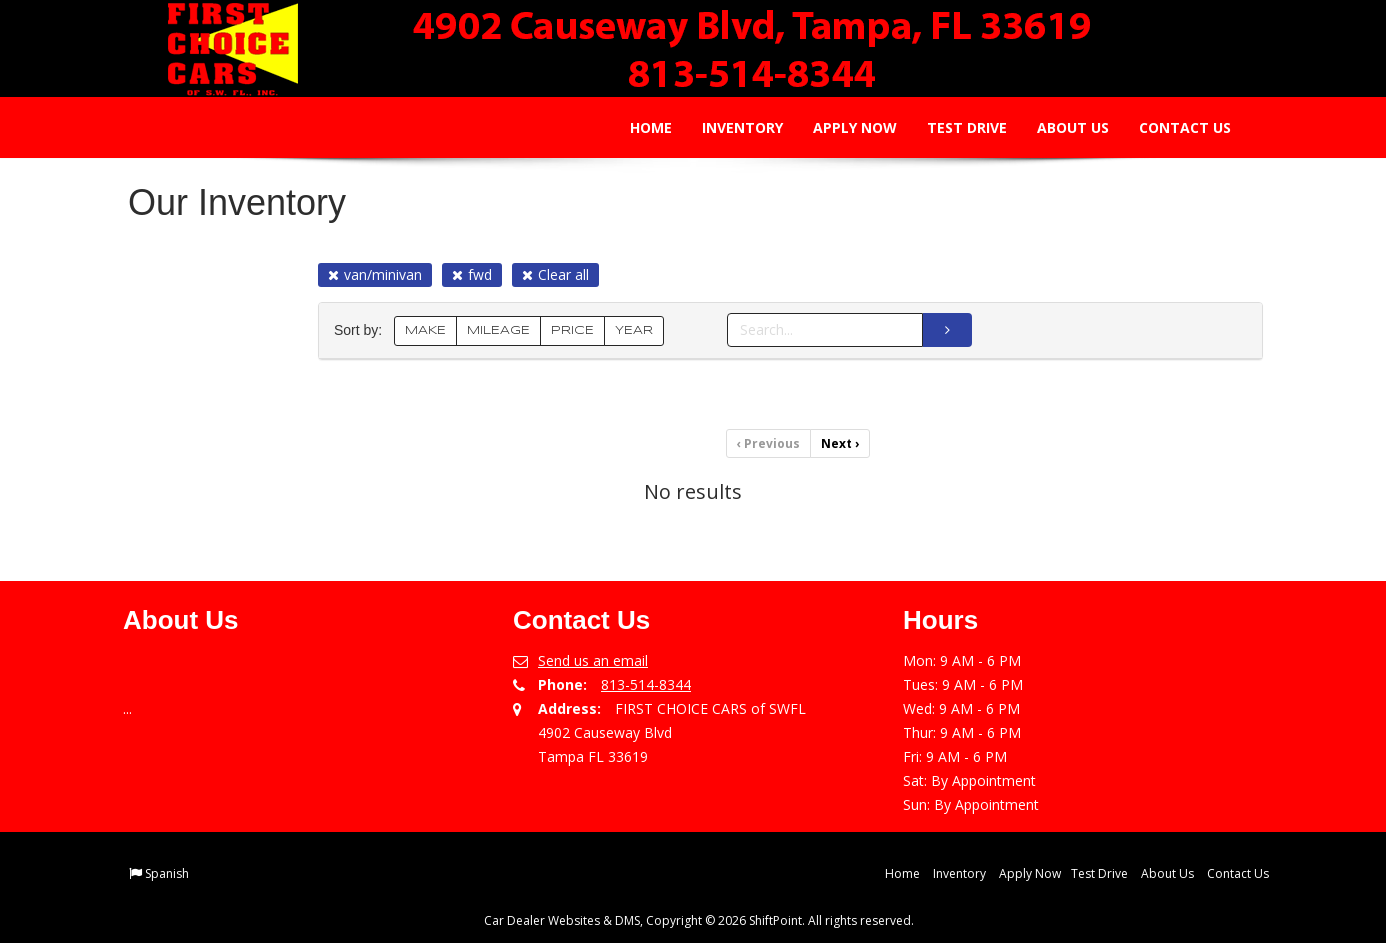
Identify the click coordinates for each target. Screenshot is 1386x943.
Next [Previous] (840, 443)
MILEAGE (498, 330)
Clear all (555, 274)
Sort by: (362, 330)
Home (638, 127)
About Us (1060, 127)
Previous (768, 443)
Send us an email (593, 660)
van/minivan (375, 274)
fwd (472, 274)
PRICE (572, 330)
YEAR (634, 330)
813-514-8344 (646, 684)
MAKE (425, 330)
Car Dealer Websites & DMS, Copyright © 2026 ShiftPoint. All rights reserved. (699, 920)
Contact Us (1172, 127)
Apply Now (842, 127)
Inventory (729, 127)
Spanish (167, 873)
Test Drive (954, 127)
